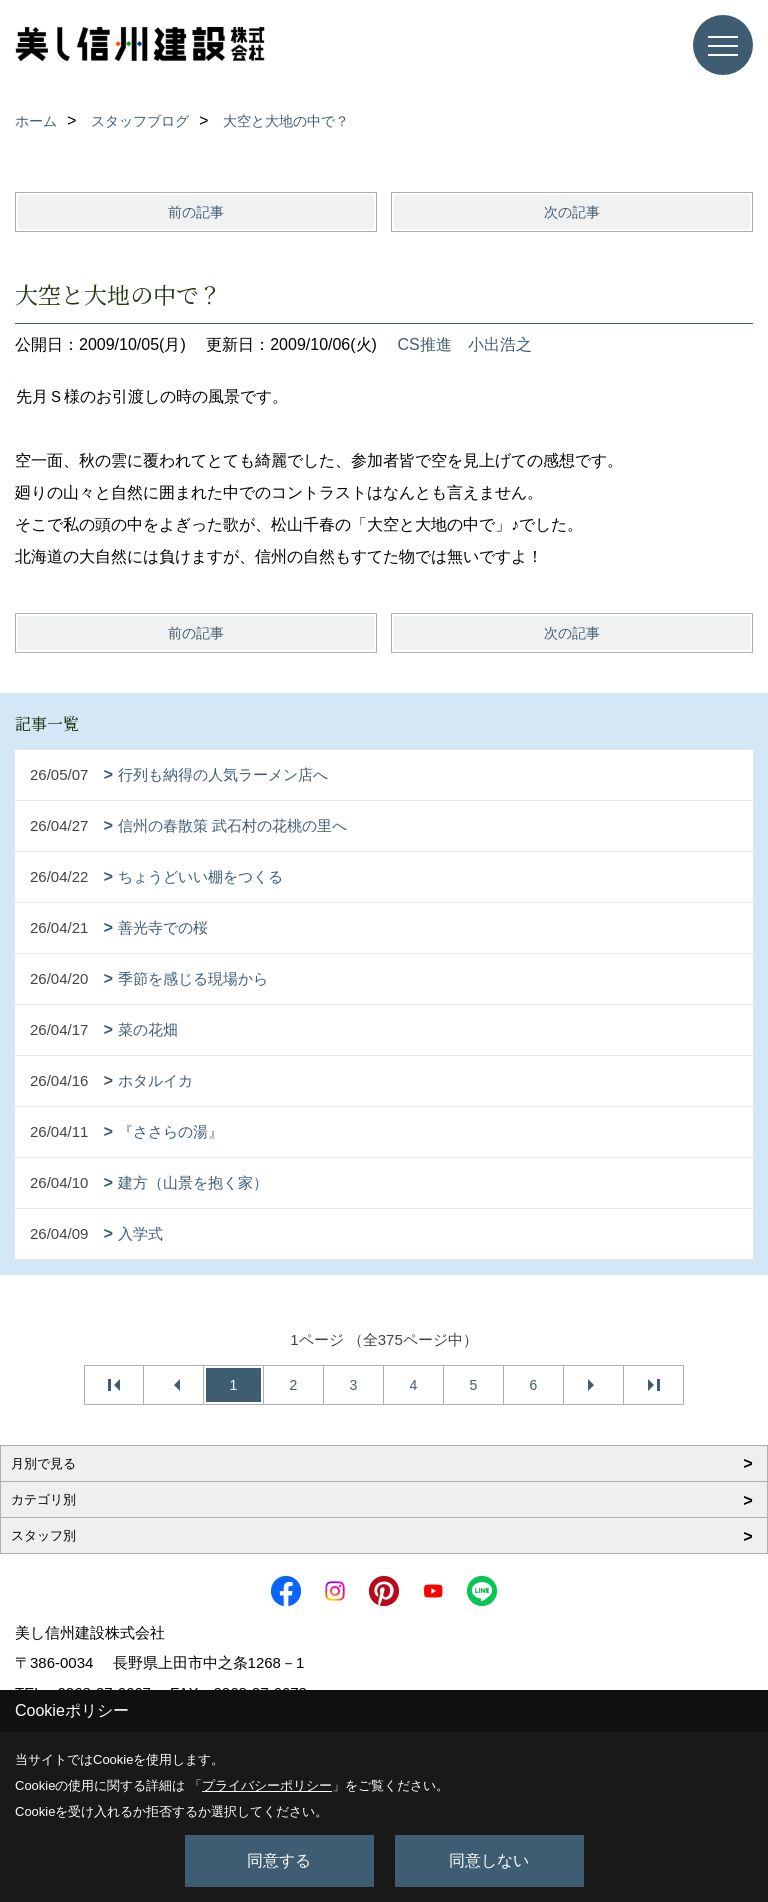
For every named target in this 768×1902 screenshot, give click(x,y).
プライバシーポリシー (267, 1785)
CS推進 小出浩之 (464, 344)
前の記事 (196, 212)
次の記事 (572, 212)
